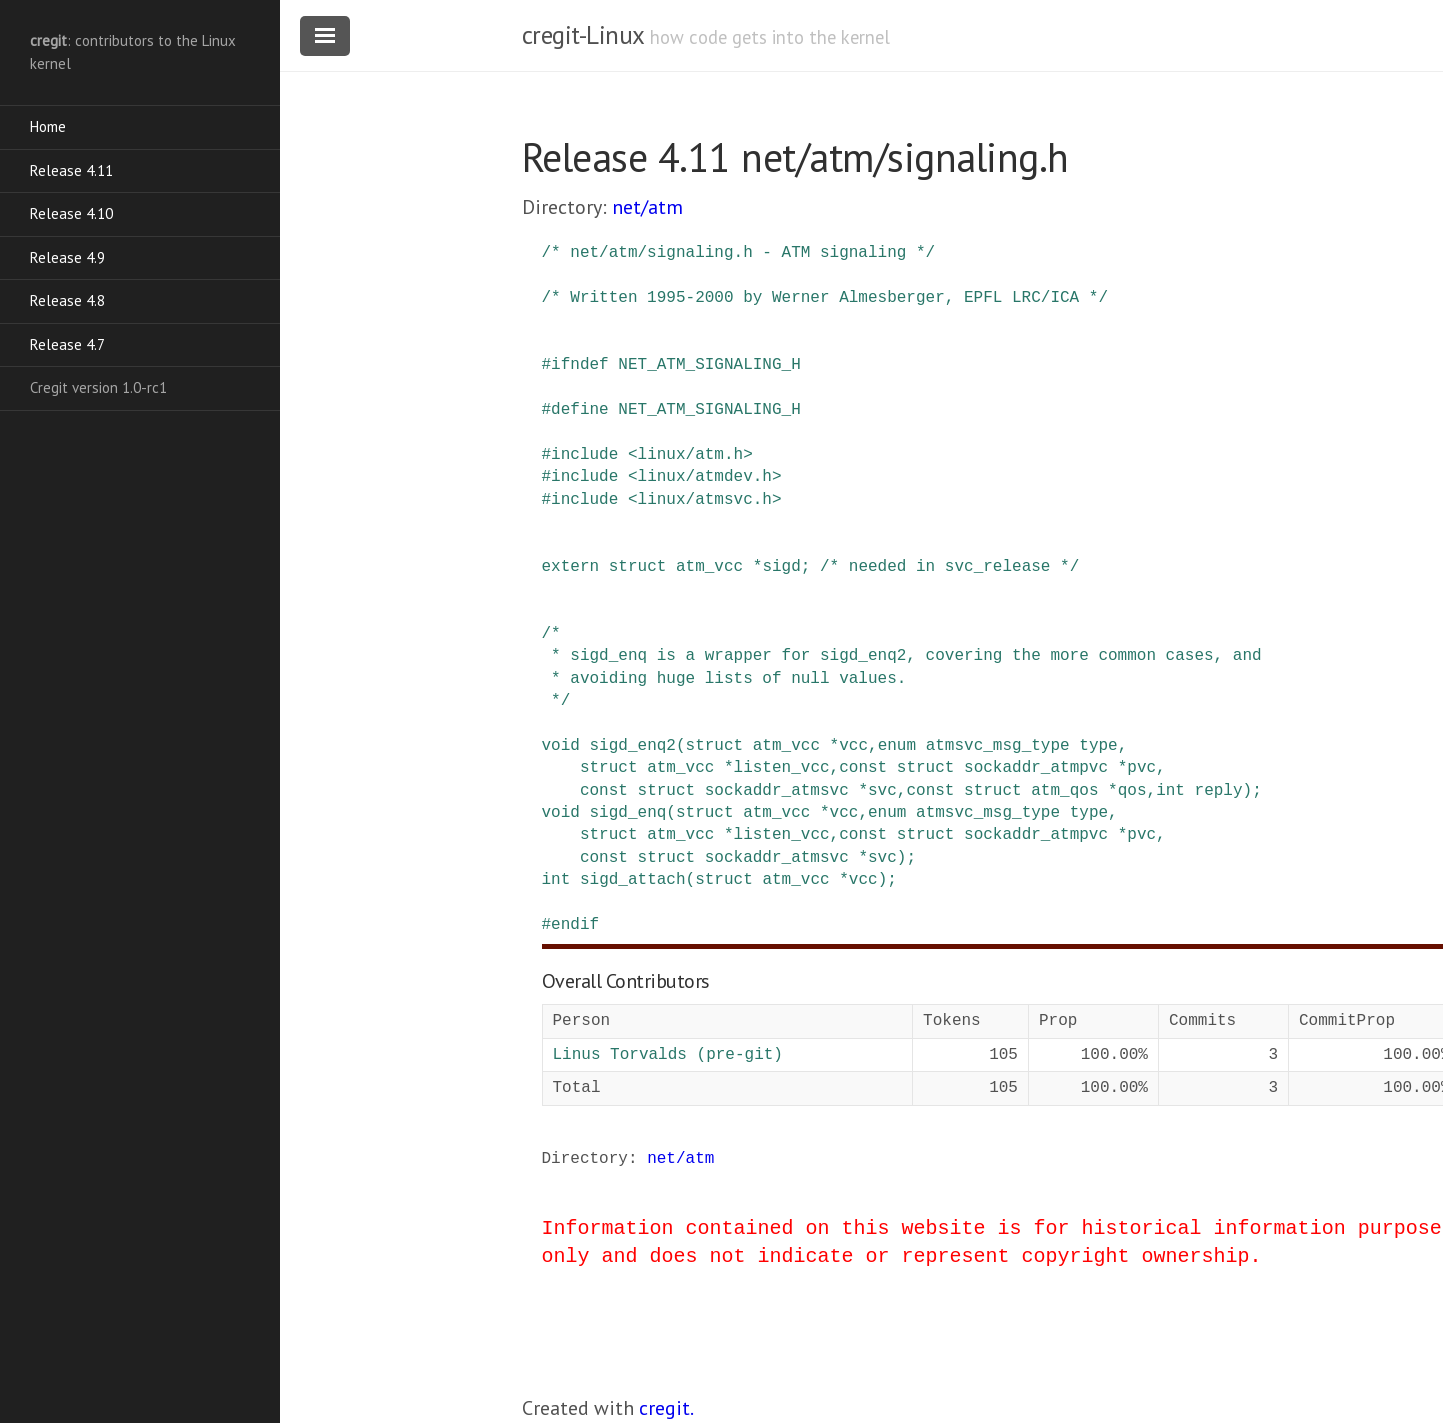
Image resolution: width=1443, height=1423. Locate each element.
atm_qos (1064, 791)
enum (897, 746)
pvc (1141, 768)
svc (882, 791)
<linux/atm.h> (690, 455)
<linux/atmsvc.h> (705, 500)
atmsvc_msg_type (998, 746)
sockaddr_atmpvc (1036, 768)
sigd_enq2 (633, 746)
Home (48, 126)
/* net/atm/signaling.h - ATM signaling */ (739, 253)
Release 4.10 (71, 213)
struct (638, 567)
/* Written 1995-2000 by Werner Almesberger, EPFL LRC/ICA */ (825, 298)
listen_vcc (782, 768)
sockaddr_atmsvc (777, 791)
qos (1132, 791)
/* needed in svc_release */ (949, 567)
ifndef (580, 365)
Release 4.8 (67, 300)
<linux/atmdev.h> (705, 477)
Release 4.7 (67, 344)
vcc (853, 746)
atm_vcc (709, 567)
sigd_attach (633, 880)
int (1170, 791)
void (561, 746)
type (1098, 746)
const (863, 768)
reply (1219, 791)
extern (571, 567)
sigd (781, 567)
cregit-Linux (583, 35)
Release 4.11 (71, 170)
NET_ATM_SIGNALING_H (709, 365)
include (584, 455)
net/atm (647, 207)
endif (575, 925)
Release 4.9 (67, 257)
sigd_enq (628, 813)
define (580, 410)
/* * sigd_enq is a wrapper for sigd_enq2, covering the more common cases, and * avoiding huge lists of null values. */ (902, 667)
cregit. (666, 1408)
